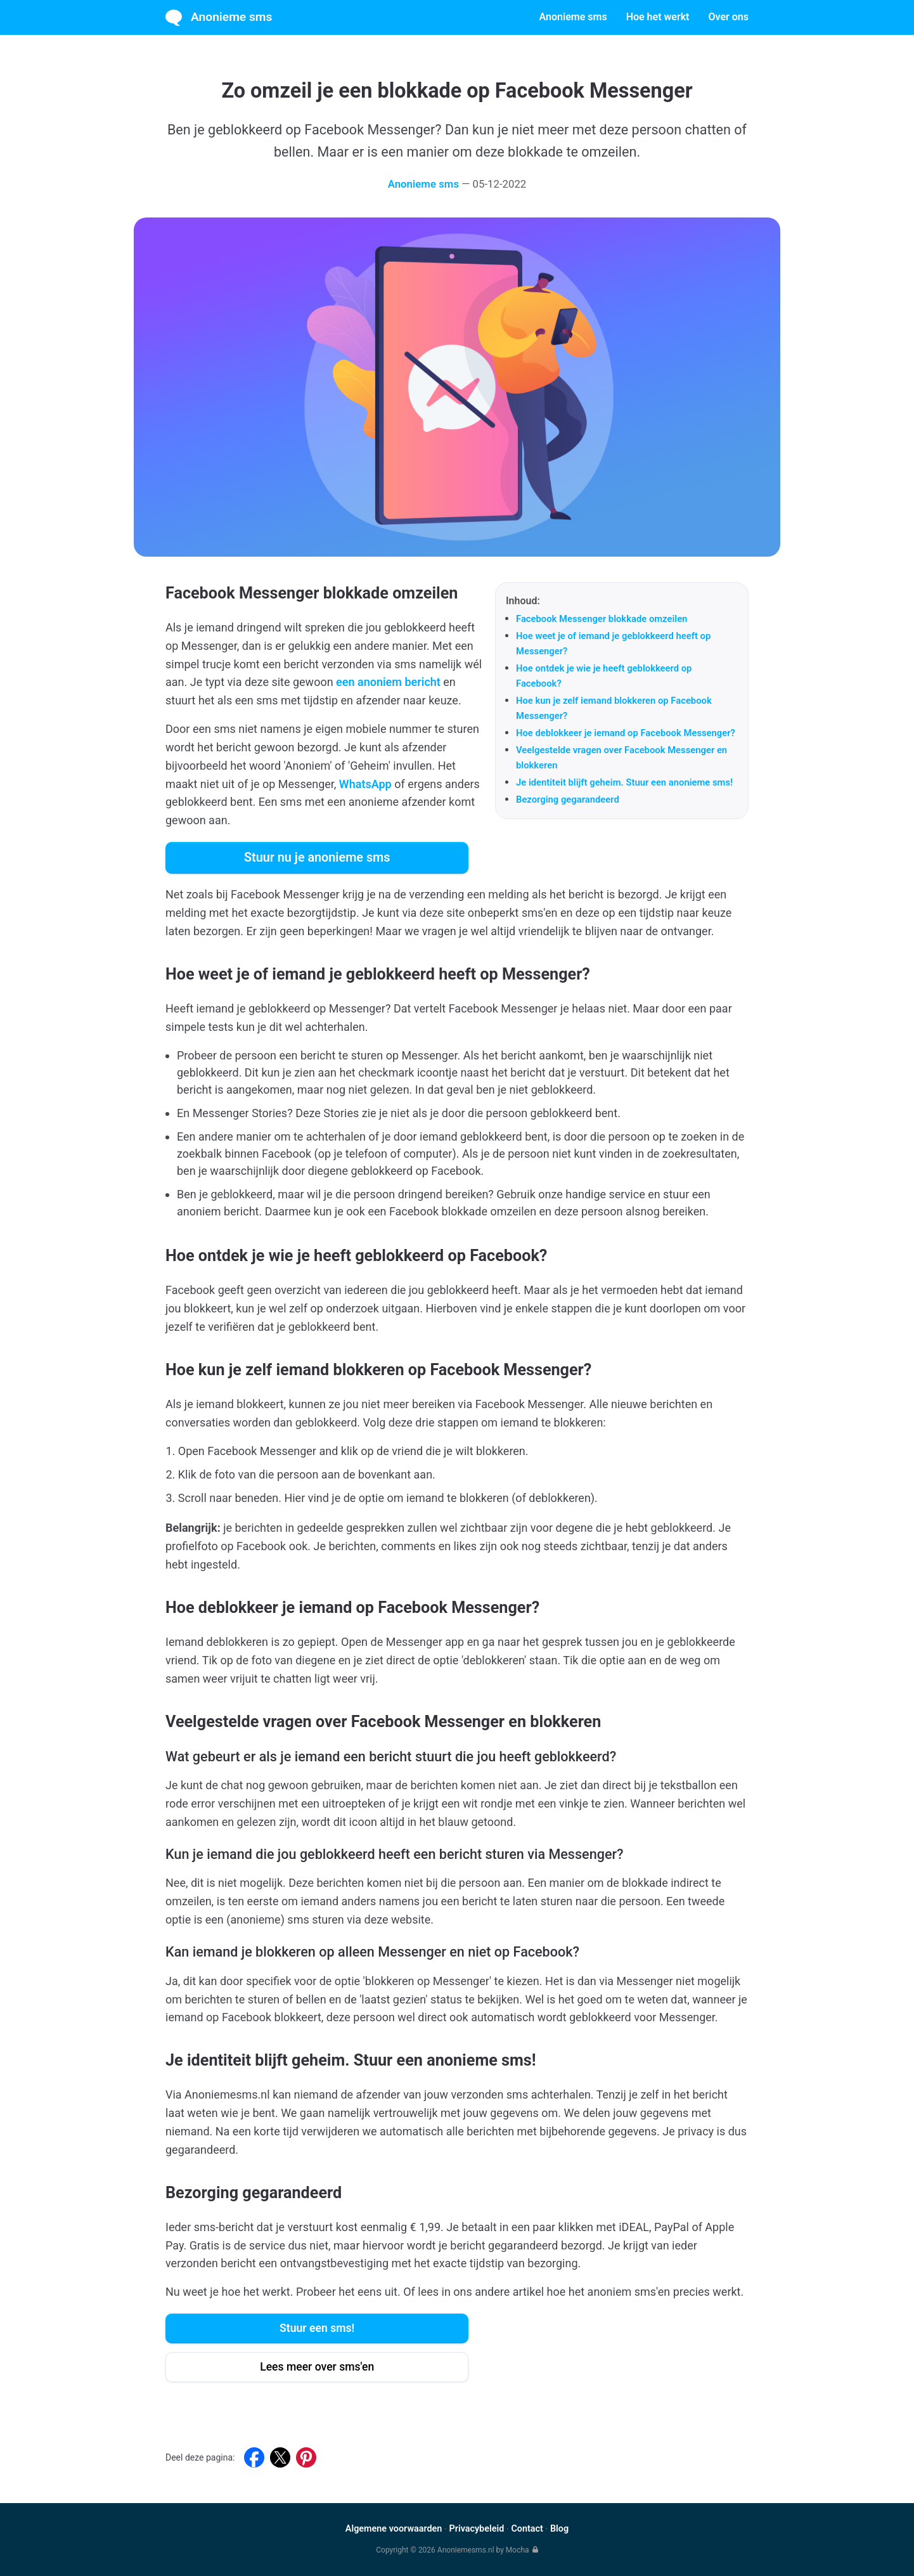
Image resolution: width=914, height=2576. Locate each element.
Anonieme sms (218, 18)
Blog (559, 2528)
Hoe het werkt (658, 17)
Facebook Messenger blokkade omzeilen (601, 619)
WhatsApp (365, 784)
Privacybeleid (476, 2528)
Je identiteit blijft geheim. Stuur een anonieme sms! (624, 782)
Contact (527, 2528)
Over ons (728, 17)
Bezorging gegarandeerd (567, 799)
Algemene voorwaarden (393, 2528)
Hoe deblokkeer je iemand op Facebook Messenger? (625, 733)
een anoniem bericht (388, 682)
